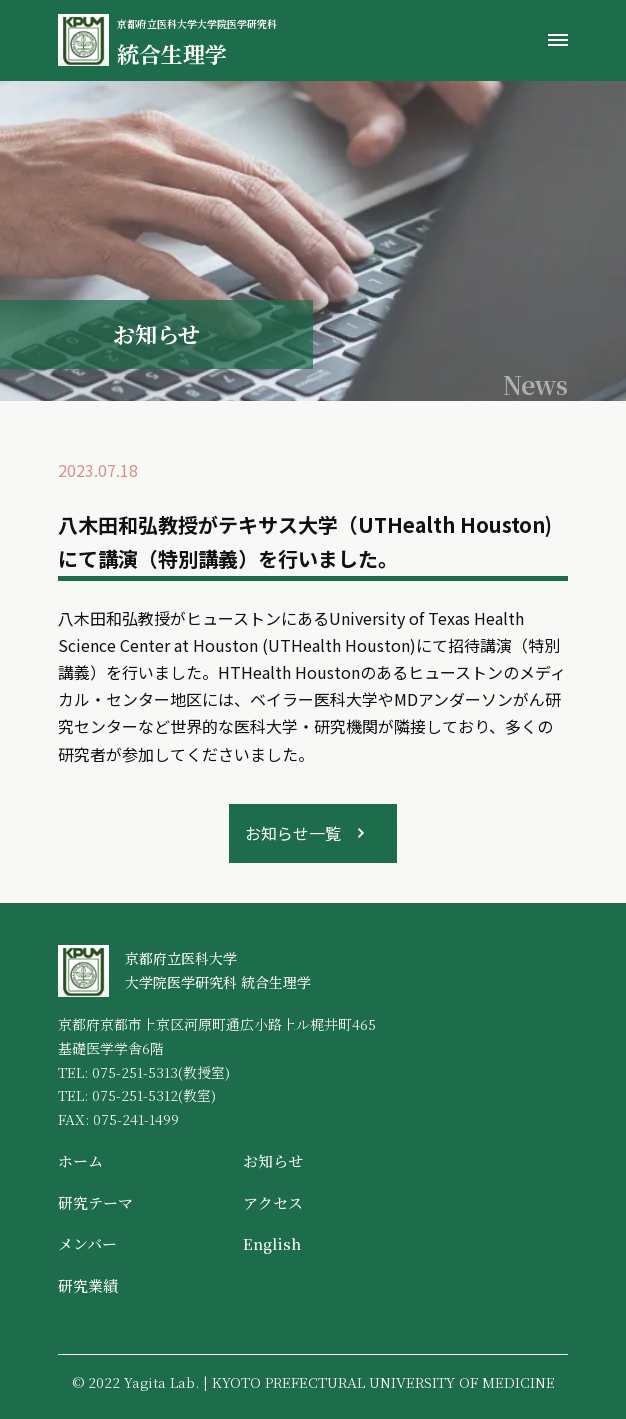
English (272, 1243)
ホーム (80, 1160)
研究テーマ (95, 1202)
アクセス (273, 1202)
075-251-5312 (135, 1095)
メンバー (87, 1243)
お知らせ (273, 1160)
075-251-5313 (135, 1072)
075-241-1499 (136, 1119)
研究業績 (88, 1285)
